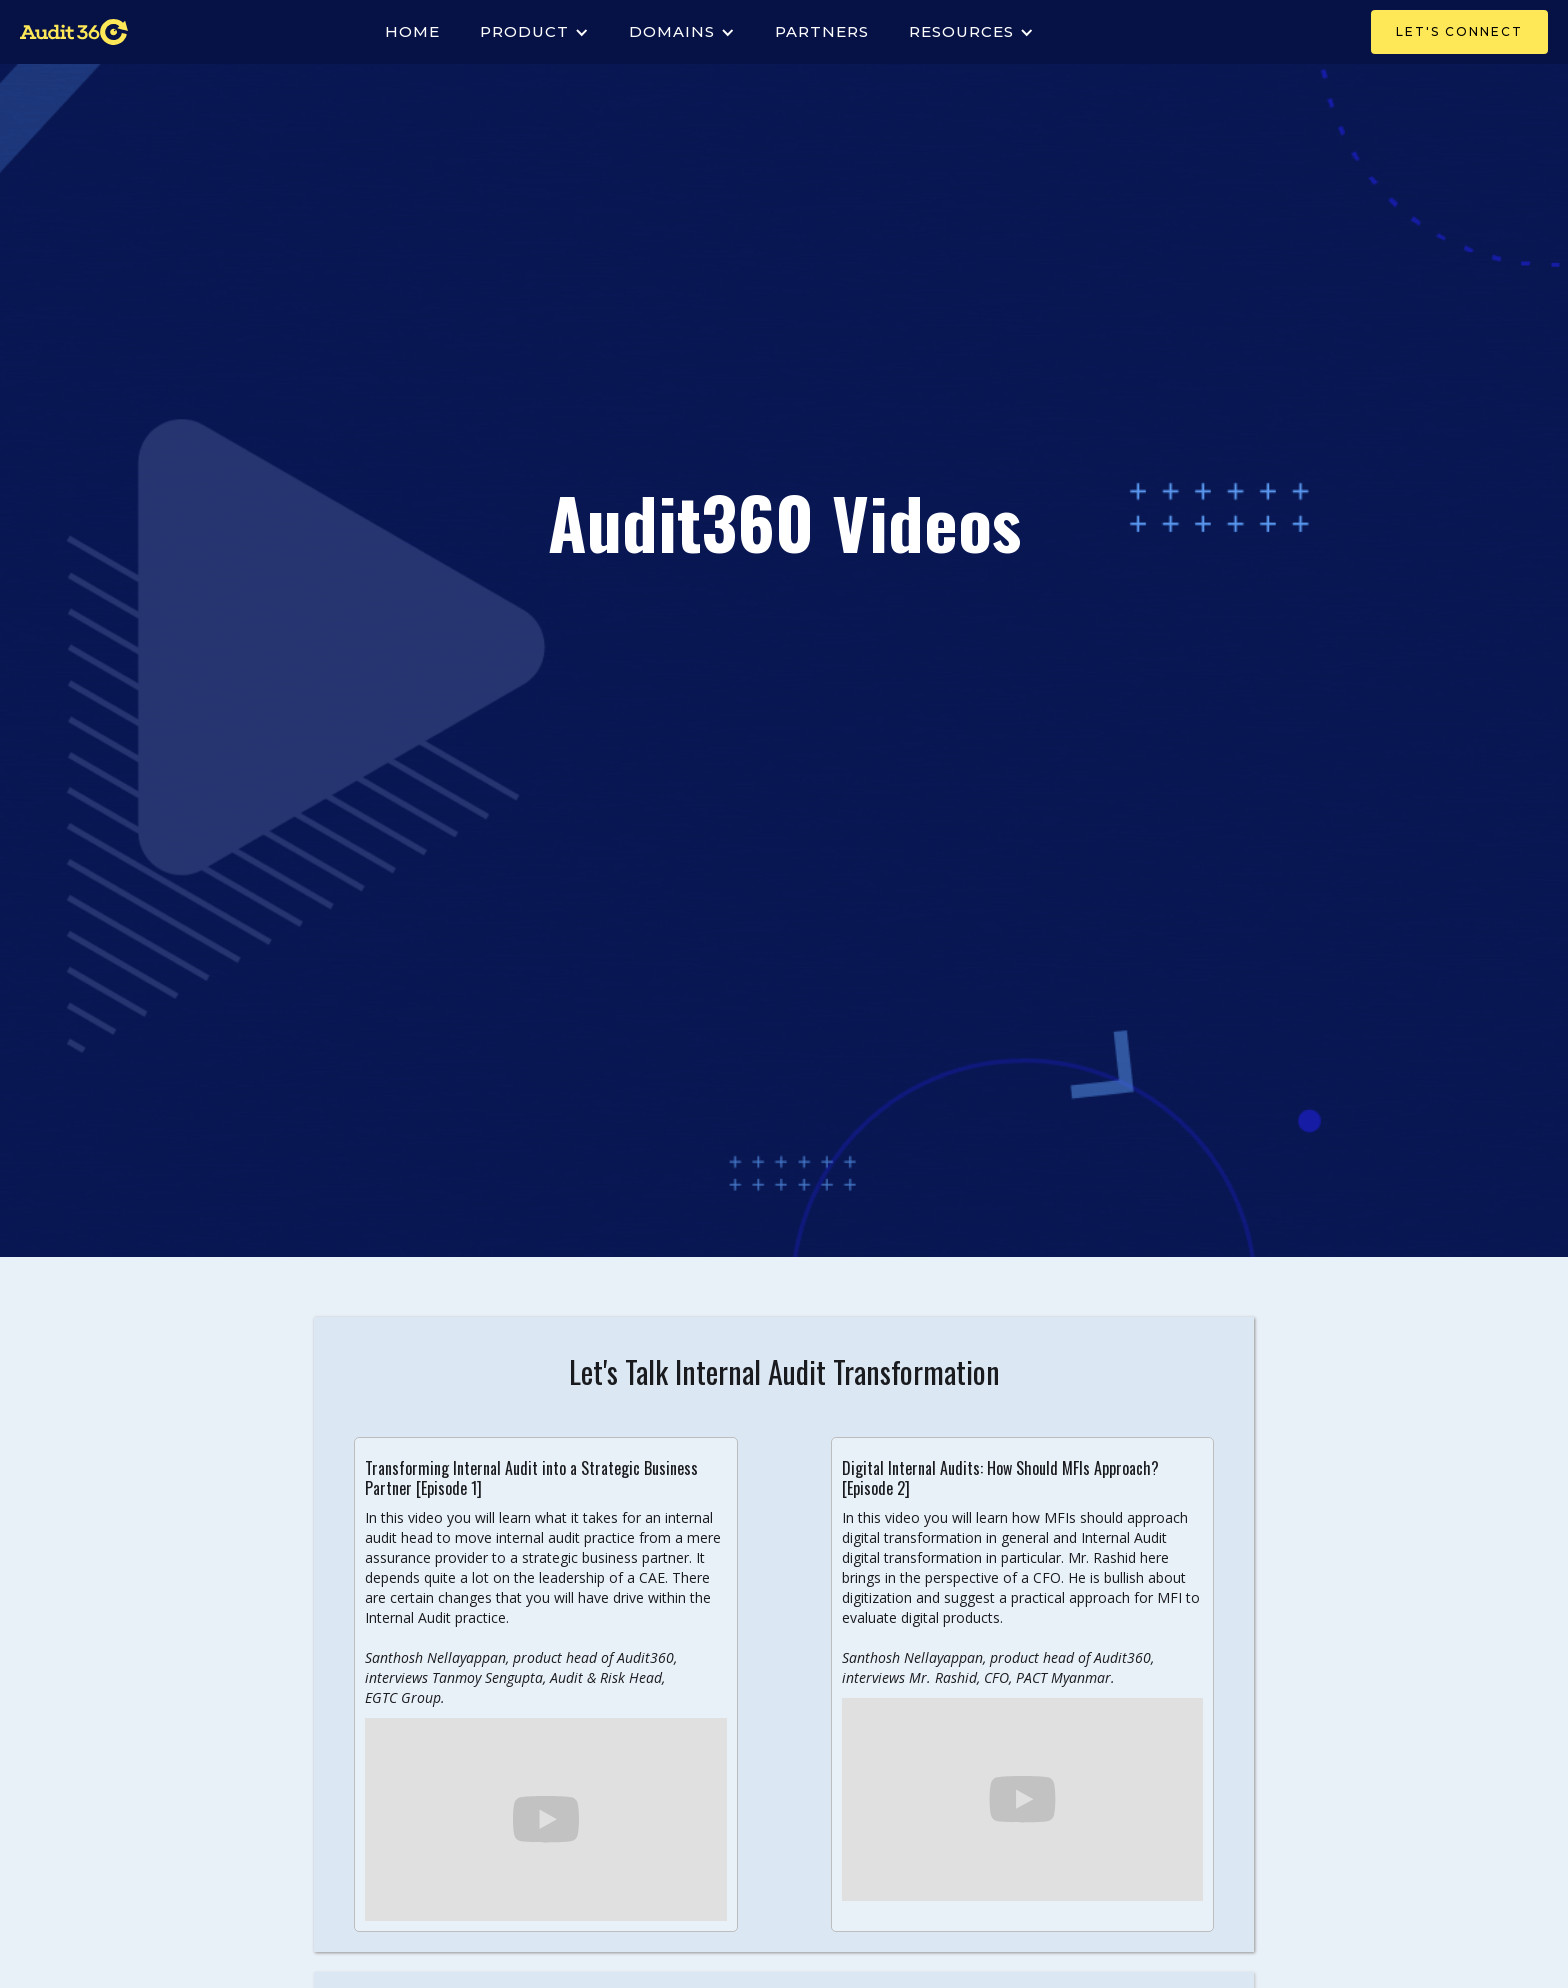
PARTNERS (822, 31)
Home (412, 31)
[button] (534, 32)
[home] (74, 32)
